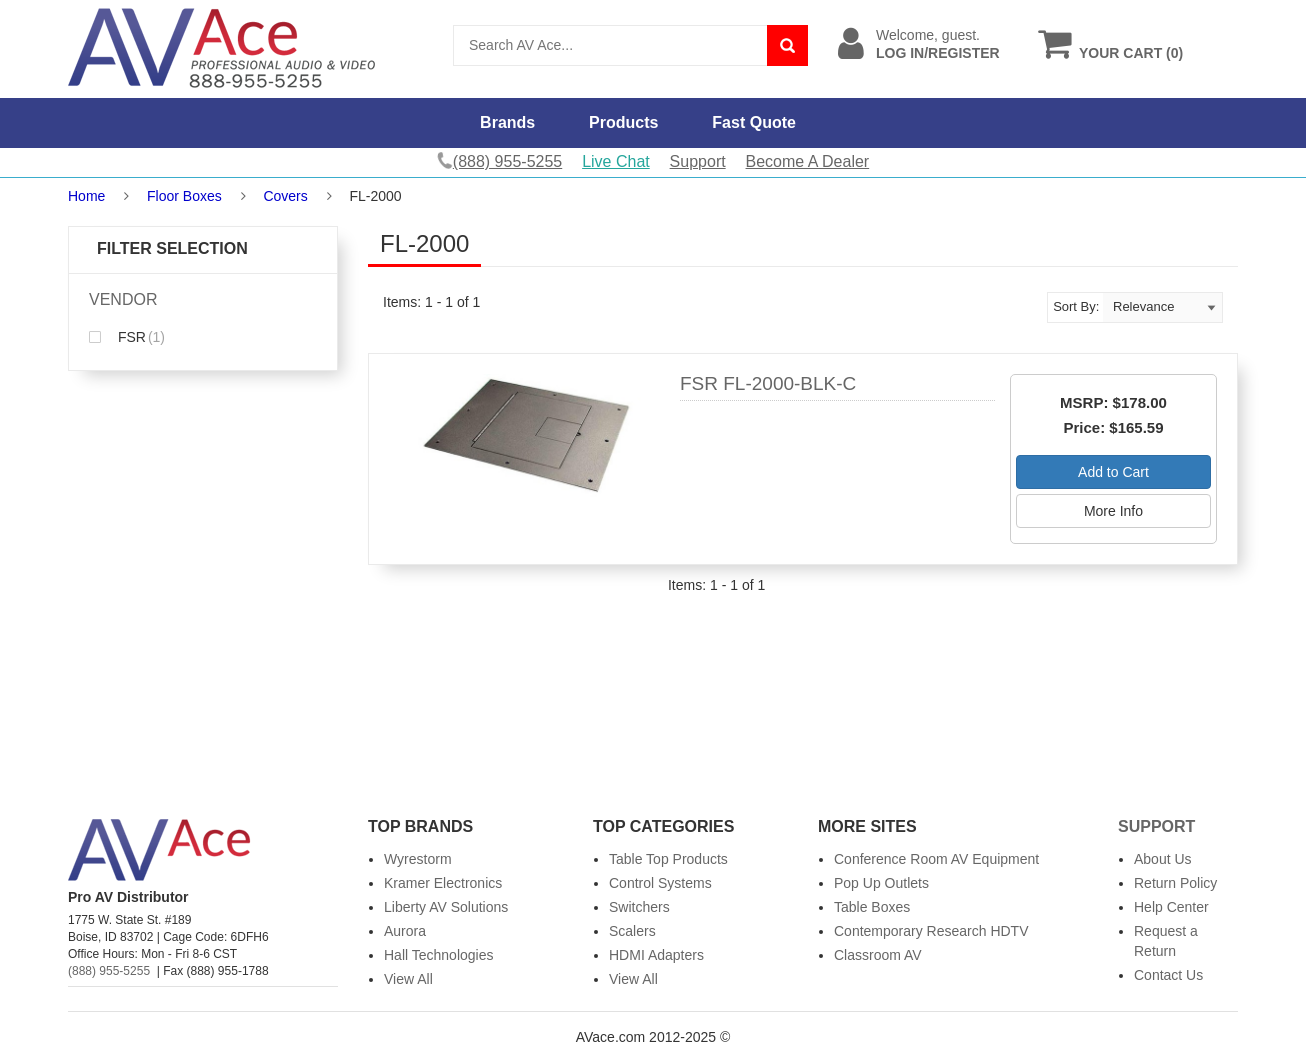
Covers (285, 196)
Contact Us (1168, 975)
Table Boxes (872, 907)
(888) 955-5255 (109, 971)
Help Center (1171, 907)
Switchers (639, 907)
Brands (507, 122)
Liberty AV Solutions (446, 907)
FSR (127, 337)
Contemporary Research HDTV (931, 931)
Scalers (632, 931)
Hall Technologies (438, 955)
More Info (1113, 511)
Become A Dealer (808, 161)
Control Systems (660, 883)
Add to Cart (1113, 472)
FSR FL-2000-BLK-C (768, 383)
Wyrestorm (418, 859)
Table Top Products (668, 859)
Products (623, 122)
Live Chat (616, 161)
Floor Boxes (184, 196)
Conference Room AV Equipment (936, 859)
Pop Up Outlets (881, 883)
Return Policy (1175, 883)
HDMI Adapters (656, 955)
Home (86, 196)
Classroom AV (878, 955)
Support (698, 161)
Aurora (405, 931)
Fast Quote (754, 122)
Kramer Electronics (443, 883)
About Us (1163, 859)
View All (408, 979)
